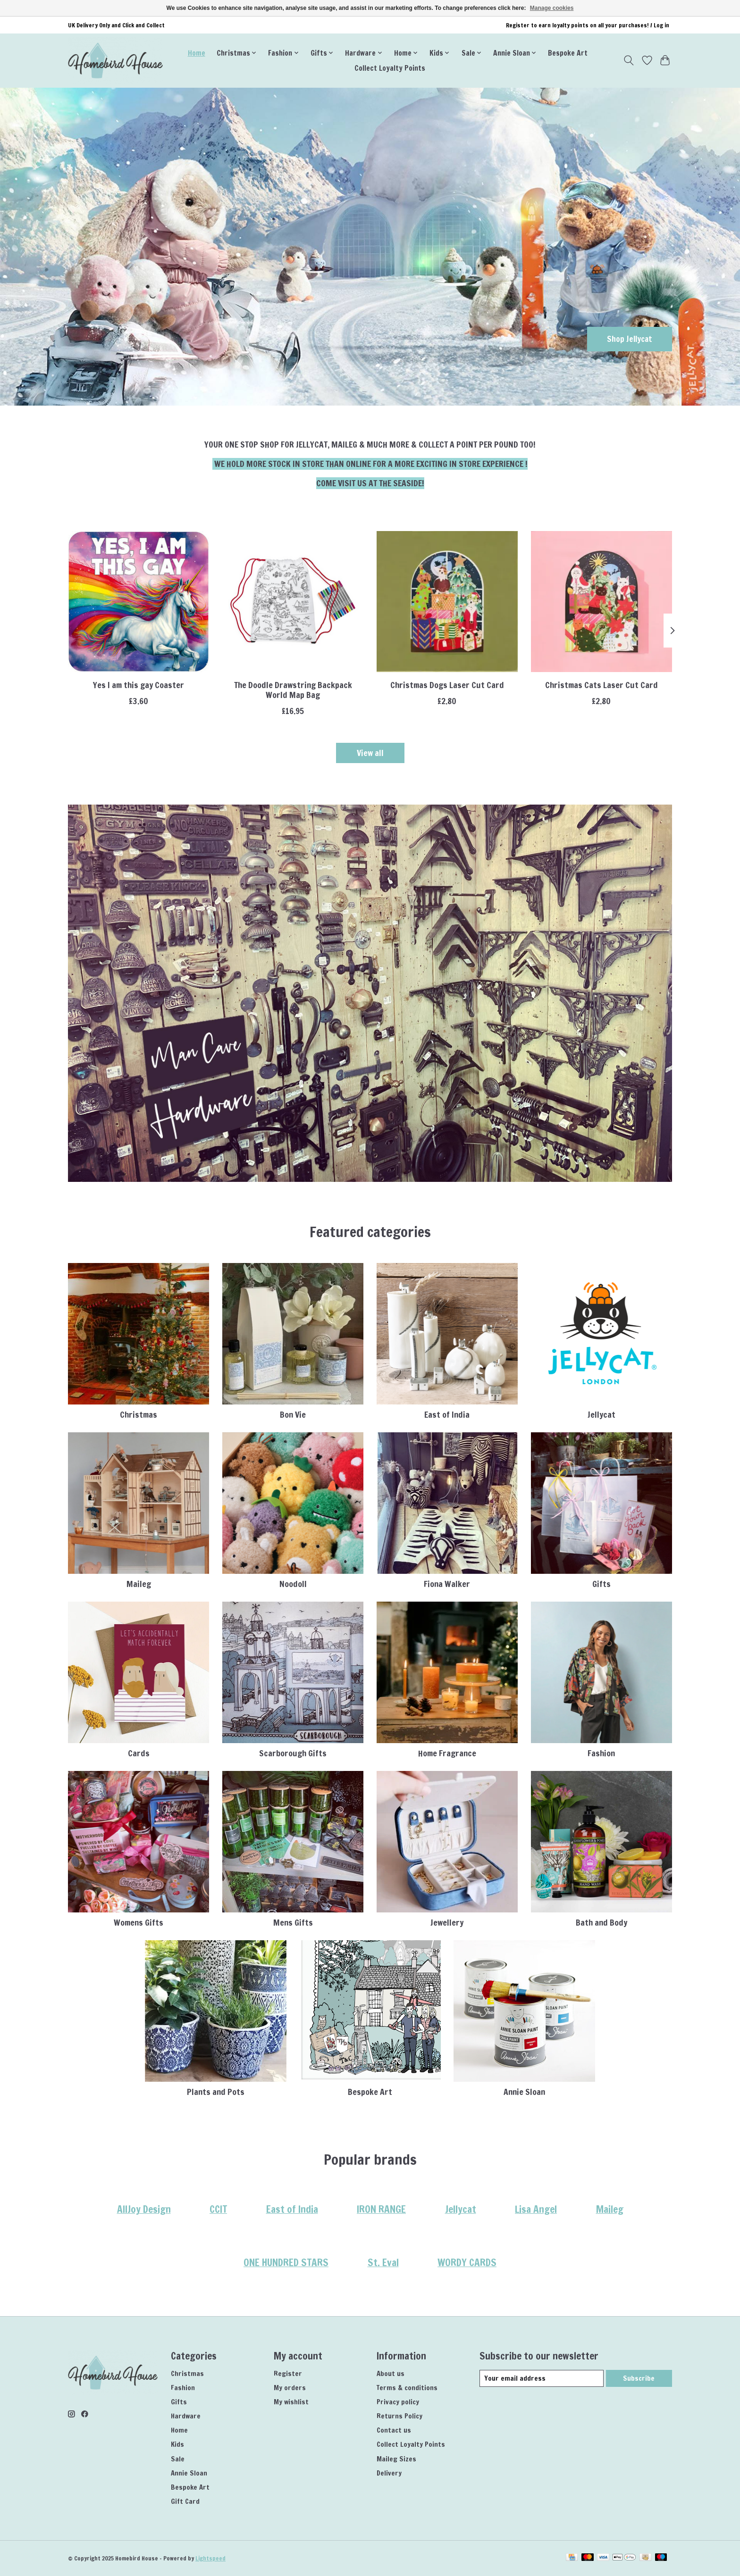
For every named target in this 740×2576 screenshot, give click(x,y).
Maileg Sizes (396, 2459)
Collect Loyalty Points (389, 68)
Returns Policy (399, 2416)
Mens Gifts (293, 1922)
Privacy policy (398, 2402)
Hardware (186, 2416)
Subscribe (639, 2378)
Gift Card (185, 2501)
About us (390, 2373)
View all (370, 753)
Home (196, 53)
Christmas (138, 1415)
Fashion (601, 1753)
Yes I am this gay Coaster (138, 685)
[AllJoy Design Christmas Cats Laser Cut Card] (601, 601)
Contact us (394, 2430)
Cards (139, 1753)
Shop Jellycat (627, 338)
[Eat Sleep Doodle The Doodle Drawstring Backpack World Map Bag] (292, 601)
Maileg (138, 1584)
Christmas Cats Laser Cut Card (601, 685)
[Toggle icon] (629, 60)
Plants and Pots (215, 2092)
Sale (178, 2459)
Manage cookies (552, 8)
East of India (447, 1415)
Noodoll (293, 1584)
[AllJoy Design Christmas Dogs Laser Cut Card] (447, 601)
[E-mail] (541, 2378)
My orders (290, 2388)
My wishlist (291, 2402)
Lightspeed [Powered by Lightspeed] (210, 2558)
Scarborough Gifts (293, 1753)
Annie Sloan (524, 2092)
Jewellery (446, 1922)
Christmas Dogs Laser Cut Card (447, 685)
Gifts (601, 1584)
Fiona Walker (447, 1584)
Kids (177, 2444)
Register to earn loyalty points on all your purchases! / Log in (587, 25)
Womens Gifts (138, 1922)
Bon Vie (293, 1415)
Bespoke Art (568, 53)
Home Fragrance (447, 1753)
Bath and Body (601, 1922)
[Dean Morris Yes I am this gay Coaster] (138, 601)
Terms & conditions (407, 2388)
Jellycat (601, 1415)
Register (288, 2373)
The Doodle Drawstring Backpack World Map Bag (293, 690)
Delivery (389, 2473)
